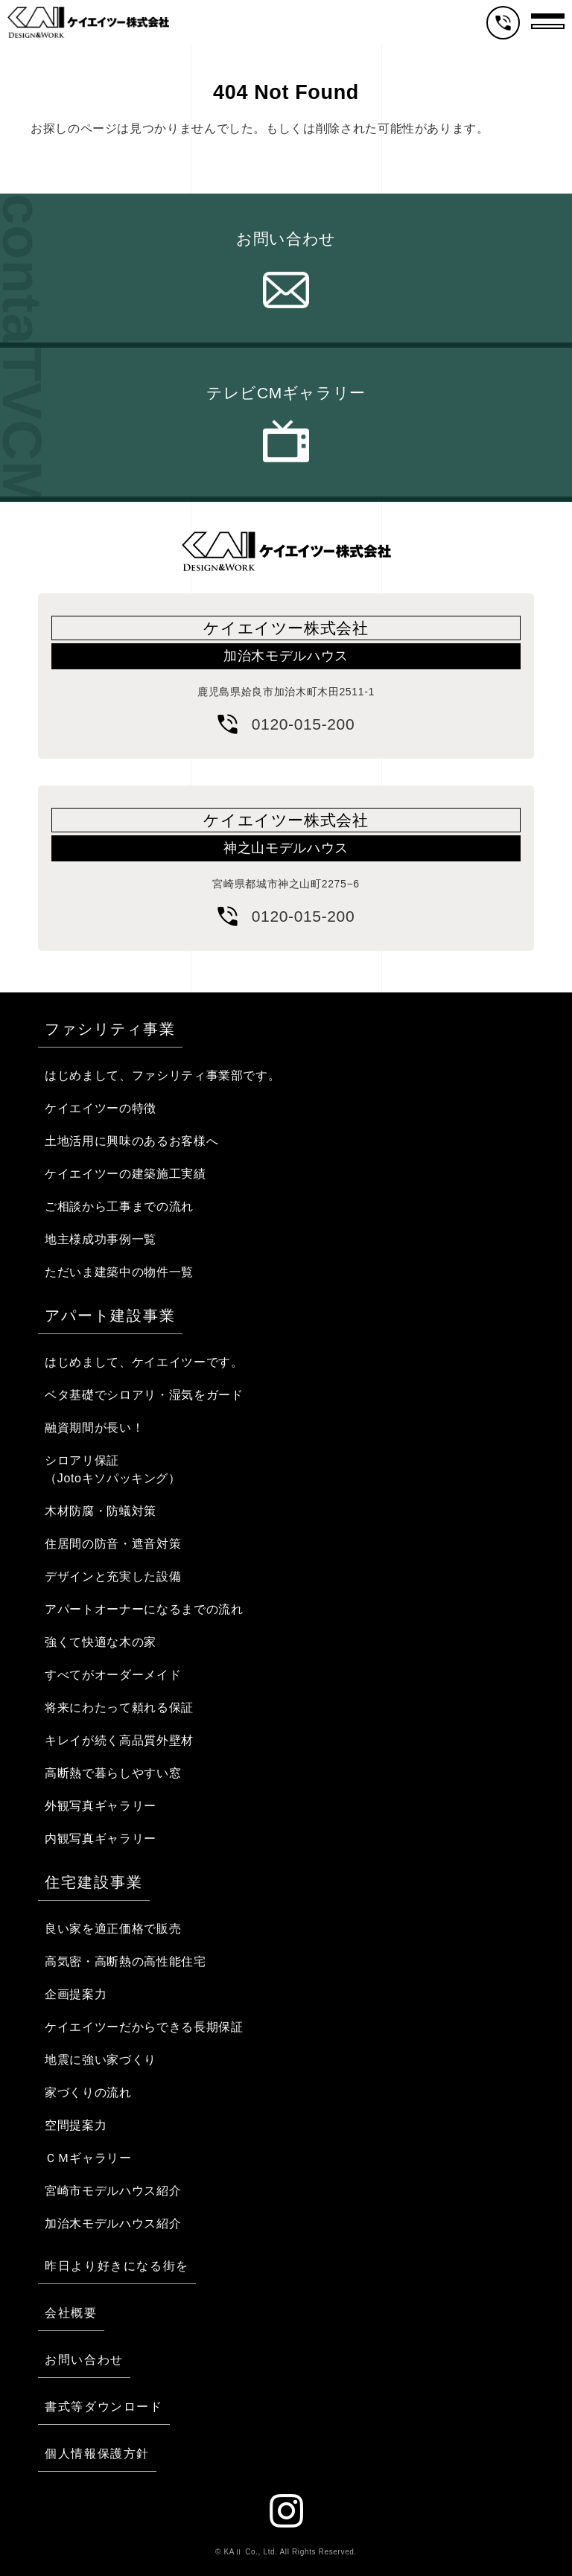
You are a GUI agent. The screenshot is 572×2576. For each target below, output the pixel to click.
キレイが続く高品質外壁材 (119, 1740)
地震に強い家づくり (100, 2059)
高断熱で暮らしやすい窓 (113, 1773)
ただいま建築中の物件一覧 (119, 1272)
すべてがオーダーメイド (113, 1674)
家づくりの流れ (88, 2092)
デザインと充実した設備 (113, 1576)
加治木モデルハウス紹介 (113, 2223)
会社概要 (71, 2312)
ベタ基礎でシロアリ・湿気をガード (144, 1395)
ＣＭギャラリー (88, 2158)
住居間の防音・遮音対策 (113, 1543)
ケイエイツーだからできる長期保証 (144, 2027)
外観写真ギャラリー (100, 1805)
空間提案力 (76, 2125)
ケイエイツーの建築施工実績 (125, 1173)
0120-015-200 (303, 724)
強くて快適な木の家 (100, 1642)
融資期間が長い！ (94, 1427)
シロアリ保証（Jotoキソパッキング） (113, 1469)
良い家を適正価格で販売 (113, 1928)
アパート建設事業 (110, 1315)
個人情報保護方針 (97, 2453)
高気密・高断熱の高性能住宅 (125, 1961)
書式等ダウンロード (103, 2406)
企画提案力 (76, 1994)
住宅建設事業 (94, 1882)
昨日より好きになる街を (117, 2266)
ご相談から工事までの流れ (119, 1206)
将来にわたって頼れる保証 (119, 1707)
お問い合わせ (286, 238)
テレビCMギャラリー (286, 392)
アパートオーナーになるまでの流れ (144, 1609)
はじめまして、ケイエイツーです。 (144, 1362)
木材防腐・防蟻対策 (100, 1511)
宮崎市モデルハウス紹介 (113, 2190)
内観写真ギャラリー (100, 1838)
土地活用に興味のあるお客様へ (131, 1141)
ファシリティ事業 (110, 1029)
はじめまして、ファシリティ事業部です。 (162, 1075)
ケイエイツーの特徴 (100, 1108)
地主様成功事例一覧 (100, 1239)
